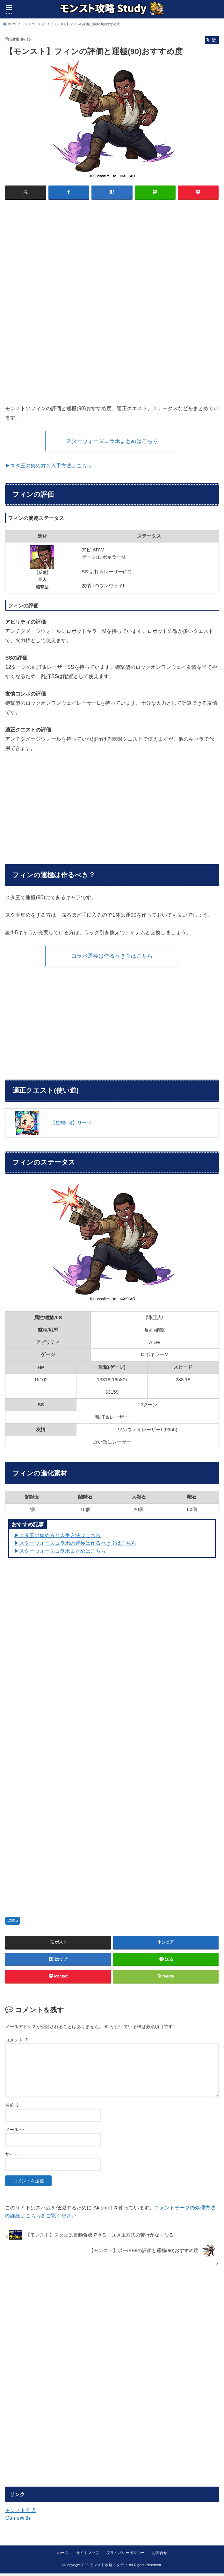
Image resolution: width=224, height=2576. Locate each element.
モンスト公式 (20, 2513)
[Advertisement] (112, 251)
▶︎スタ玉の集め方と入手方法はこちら (57, 1538)
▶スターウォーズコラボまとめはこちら (60, 1553)
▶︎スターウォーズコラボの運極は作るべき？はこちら (75, 1545)
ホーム (63, 2555)
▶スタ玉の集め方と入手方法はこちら (48, 467)
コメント (17, 2042)
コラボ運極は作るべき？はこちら (112, 957)
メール (14, 2132)
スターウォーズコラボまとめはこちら (112, 441)
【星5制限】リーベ (71, 1125)
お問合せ (159, 2555)
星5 (15, 1923)
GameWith (17, 2520)
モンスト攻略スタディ (109, 2567)
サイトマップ (87, 2555)
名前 (12, 2107)
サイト (11, 2156)
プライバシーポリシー (125, 2555)
